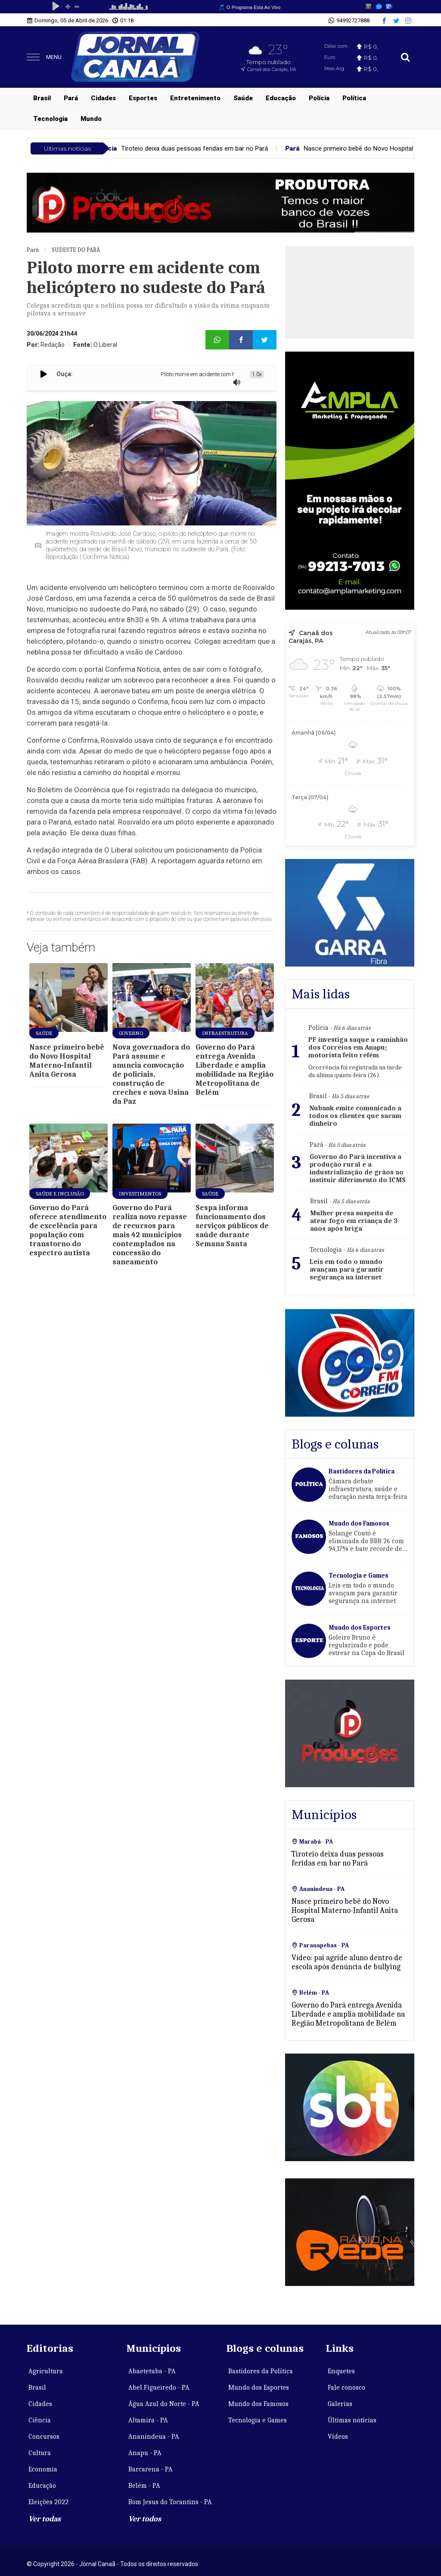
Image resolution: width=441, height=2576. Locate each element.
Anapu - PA (144, 2453)
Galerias (340, 2404)
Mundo (91, 119)
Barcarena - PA (150, 2469)
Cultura (39, 2453)
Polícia (319, 98)
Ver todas (44, 2518)
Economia (42, 2469)
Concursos (43, 2436)
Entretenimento (195, 98)
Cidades (103, 98)
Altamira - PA (148, 2420)
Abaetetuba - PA (152, 2371)
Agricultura (45, 2371)
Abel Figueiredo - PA (158, 2387)
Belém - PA (144, 2486)
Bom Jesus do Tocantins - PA (170, 2502)
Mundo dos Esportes (258, 2387)
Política (354, 98)
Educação (281, 98)
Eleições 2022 (48, 2502)
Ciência (39, 2420)
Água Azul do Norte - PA (163, 2404)
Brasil (42, 98)
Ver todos (144, 2518)
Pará (71, 98)
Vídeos (338, 2436)
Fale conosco (346, 2387)
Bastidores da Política (260, 2371)
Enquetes (341, 2371)
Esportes (143, 98)
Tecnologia (50, 119)
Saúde (243, 98)
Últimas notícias (352, 2420)
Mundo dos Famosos (258, 2404)
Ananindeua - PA (153, 2436)
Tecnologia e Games (257, 2420)
